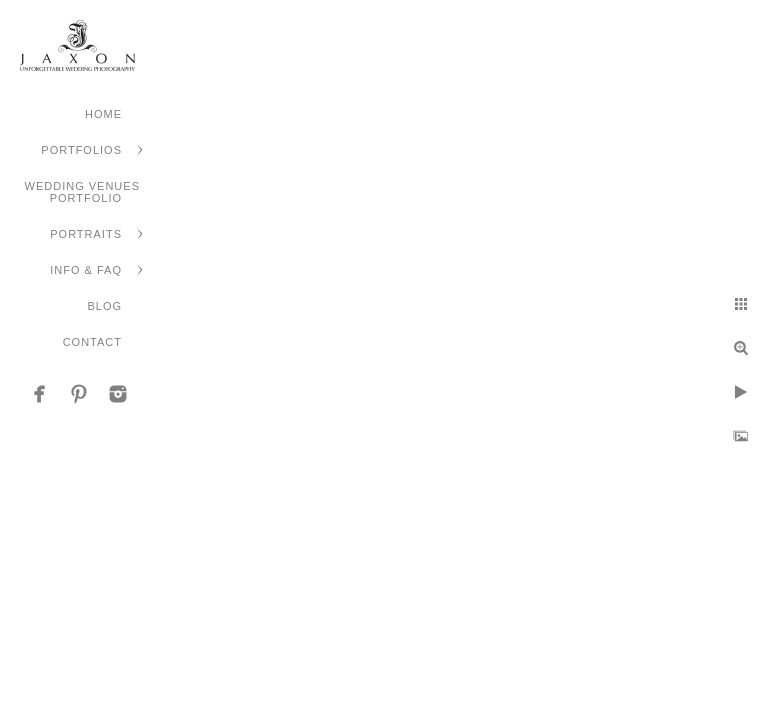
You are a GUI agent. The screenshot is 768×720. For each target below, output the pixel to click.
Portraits (86, 234)
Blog (104, 306)
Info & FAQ (86, 270)
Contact (92, 342)
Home (103, 114)
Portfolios (81, 150)
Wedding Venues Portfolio (82, 192)
